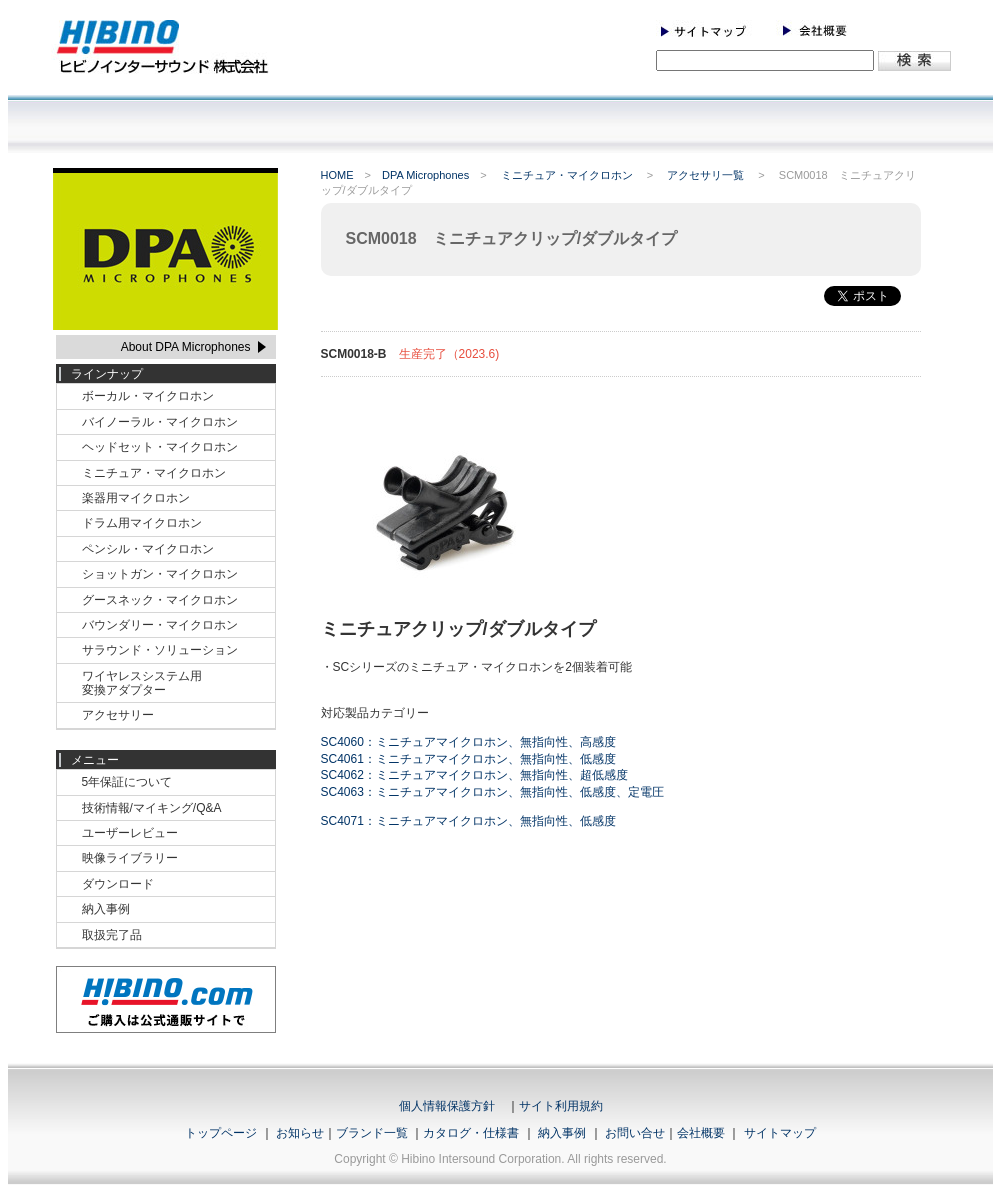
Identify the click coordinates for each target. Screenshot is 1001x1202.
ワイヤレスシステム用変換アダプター (142, 683)
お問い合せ (635, 1133)
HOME (337, 175)
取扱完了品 (112, 935)
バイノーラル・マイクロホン (160, 422)
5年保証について (127, 782)
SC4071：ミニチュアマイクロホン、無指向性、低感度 (468, 821)
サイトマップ (780, 1133)
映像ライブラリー (130, 858)
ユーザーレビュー (130, 833)
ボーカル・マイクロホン (148, 396)
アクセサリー (118, 715)
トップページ (221, 1133)
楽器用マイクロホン (136, 498)
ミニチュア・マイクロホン (568, 175)
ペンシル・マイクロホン (148, 549)
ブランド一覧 (372, 1133)
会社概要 (701, 1133)
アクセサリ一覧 (707, 175)
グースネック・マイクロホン (160, 600)
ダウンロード (118, 884)
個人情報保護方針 (447, 1106)
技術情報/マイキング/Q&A (152, 808)
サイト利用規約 (561, 1106)
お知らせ (300, 1133)
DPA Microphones (425, 175)
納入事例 (106, 909)
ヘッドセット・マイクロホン (160, 447)
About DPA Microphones (186, 347)
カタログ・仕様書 (471, 1133)
